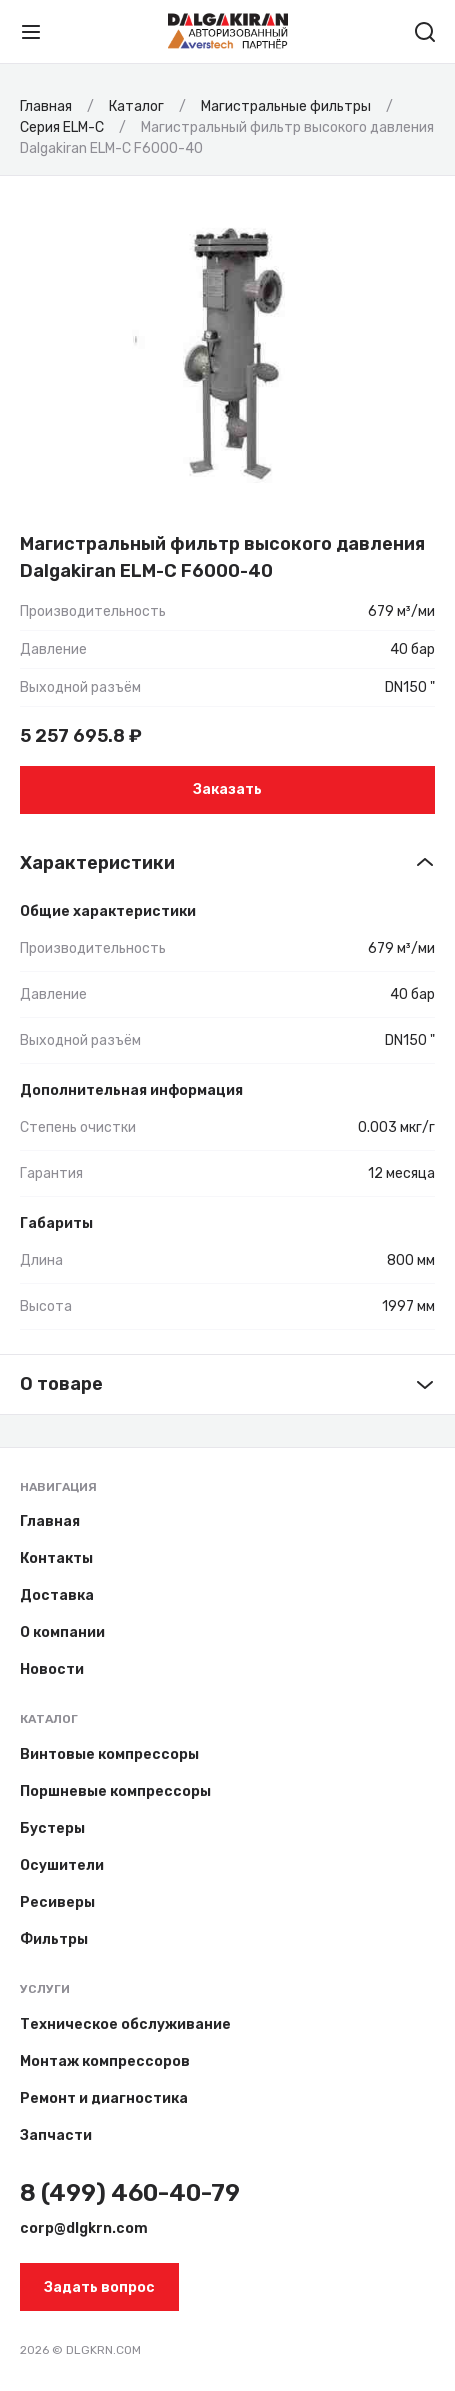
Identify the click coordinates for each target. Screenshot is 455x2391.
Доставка (57, 1595)
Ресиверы (57, 1902)
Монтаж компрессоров (105, 2061)
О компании (62, 1632)
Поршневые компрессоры (115, 1791)
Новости (52, 1669)
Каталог (49, 1719)
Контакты (56, 1558)
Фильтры (54, 1939)
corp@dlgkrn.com (84, 2228)
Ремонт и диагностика (104, 2098)
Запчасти (56, 2135)
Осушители (62, 1865)
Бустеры (52, 1828)
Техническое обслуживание (125, 2024)
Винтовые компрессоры (109, 1754)
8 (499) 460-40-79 (130, 2193)
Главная (50, 1521)
